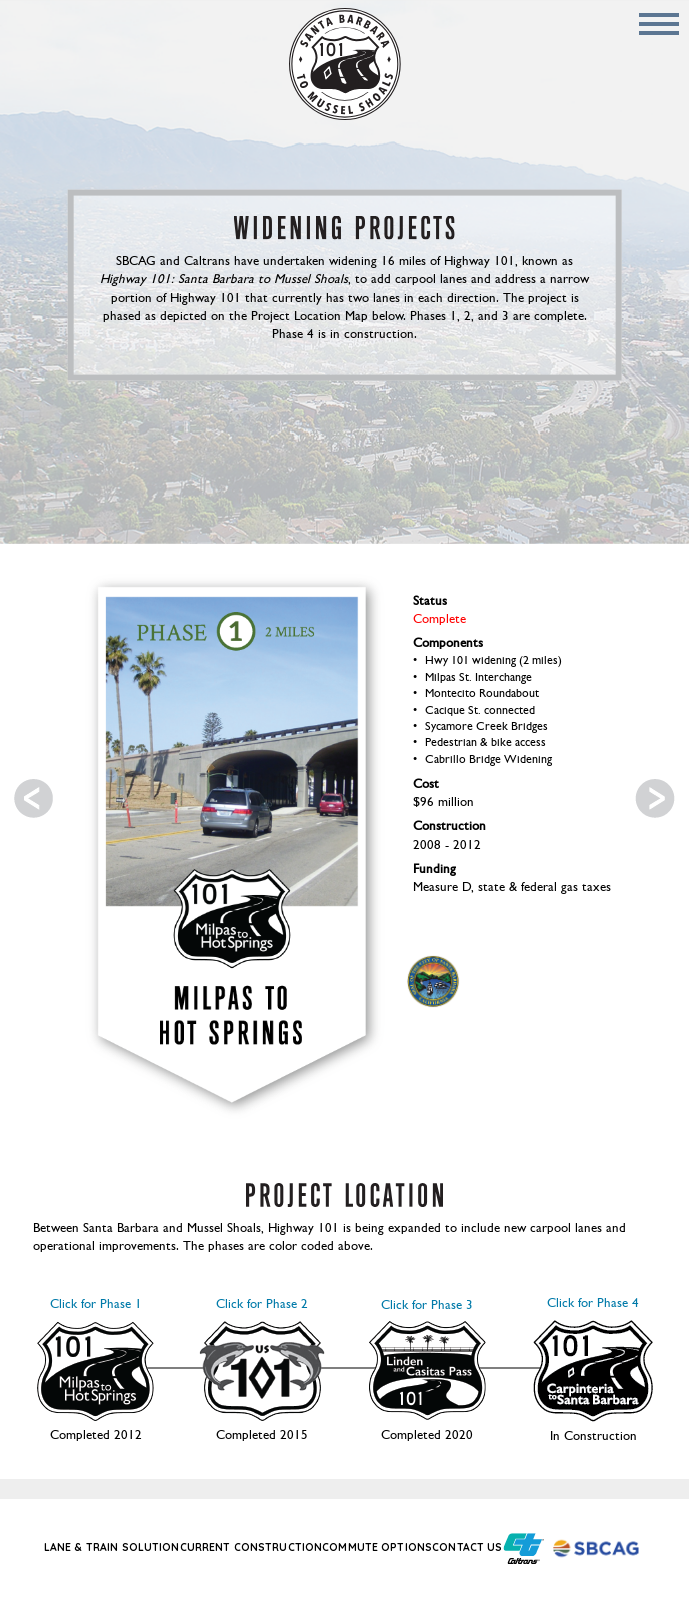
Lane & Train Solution (112, 1547)
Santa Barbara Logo (433, 981)
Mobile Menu (659, 24)
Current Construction (251, 1547)
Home (345, 64)
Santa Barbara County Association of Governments (599, 1548)
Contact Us (467, 1547)
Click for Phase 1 (95, 1359)
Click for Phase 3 (427, 1360)
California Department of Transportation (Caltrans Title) (523, 1548)
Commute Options (377, 1547)
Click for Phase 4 (593, 1359)
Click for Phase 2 (262, 1359)
